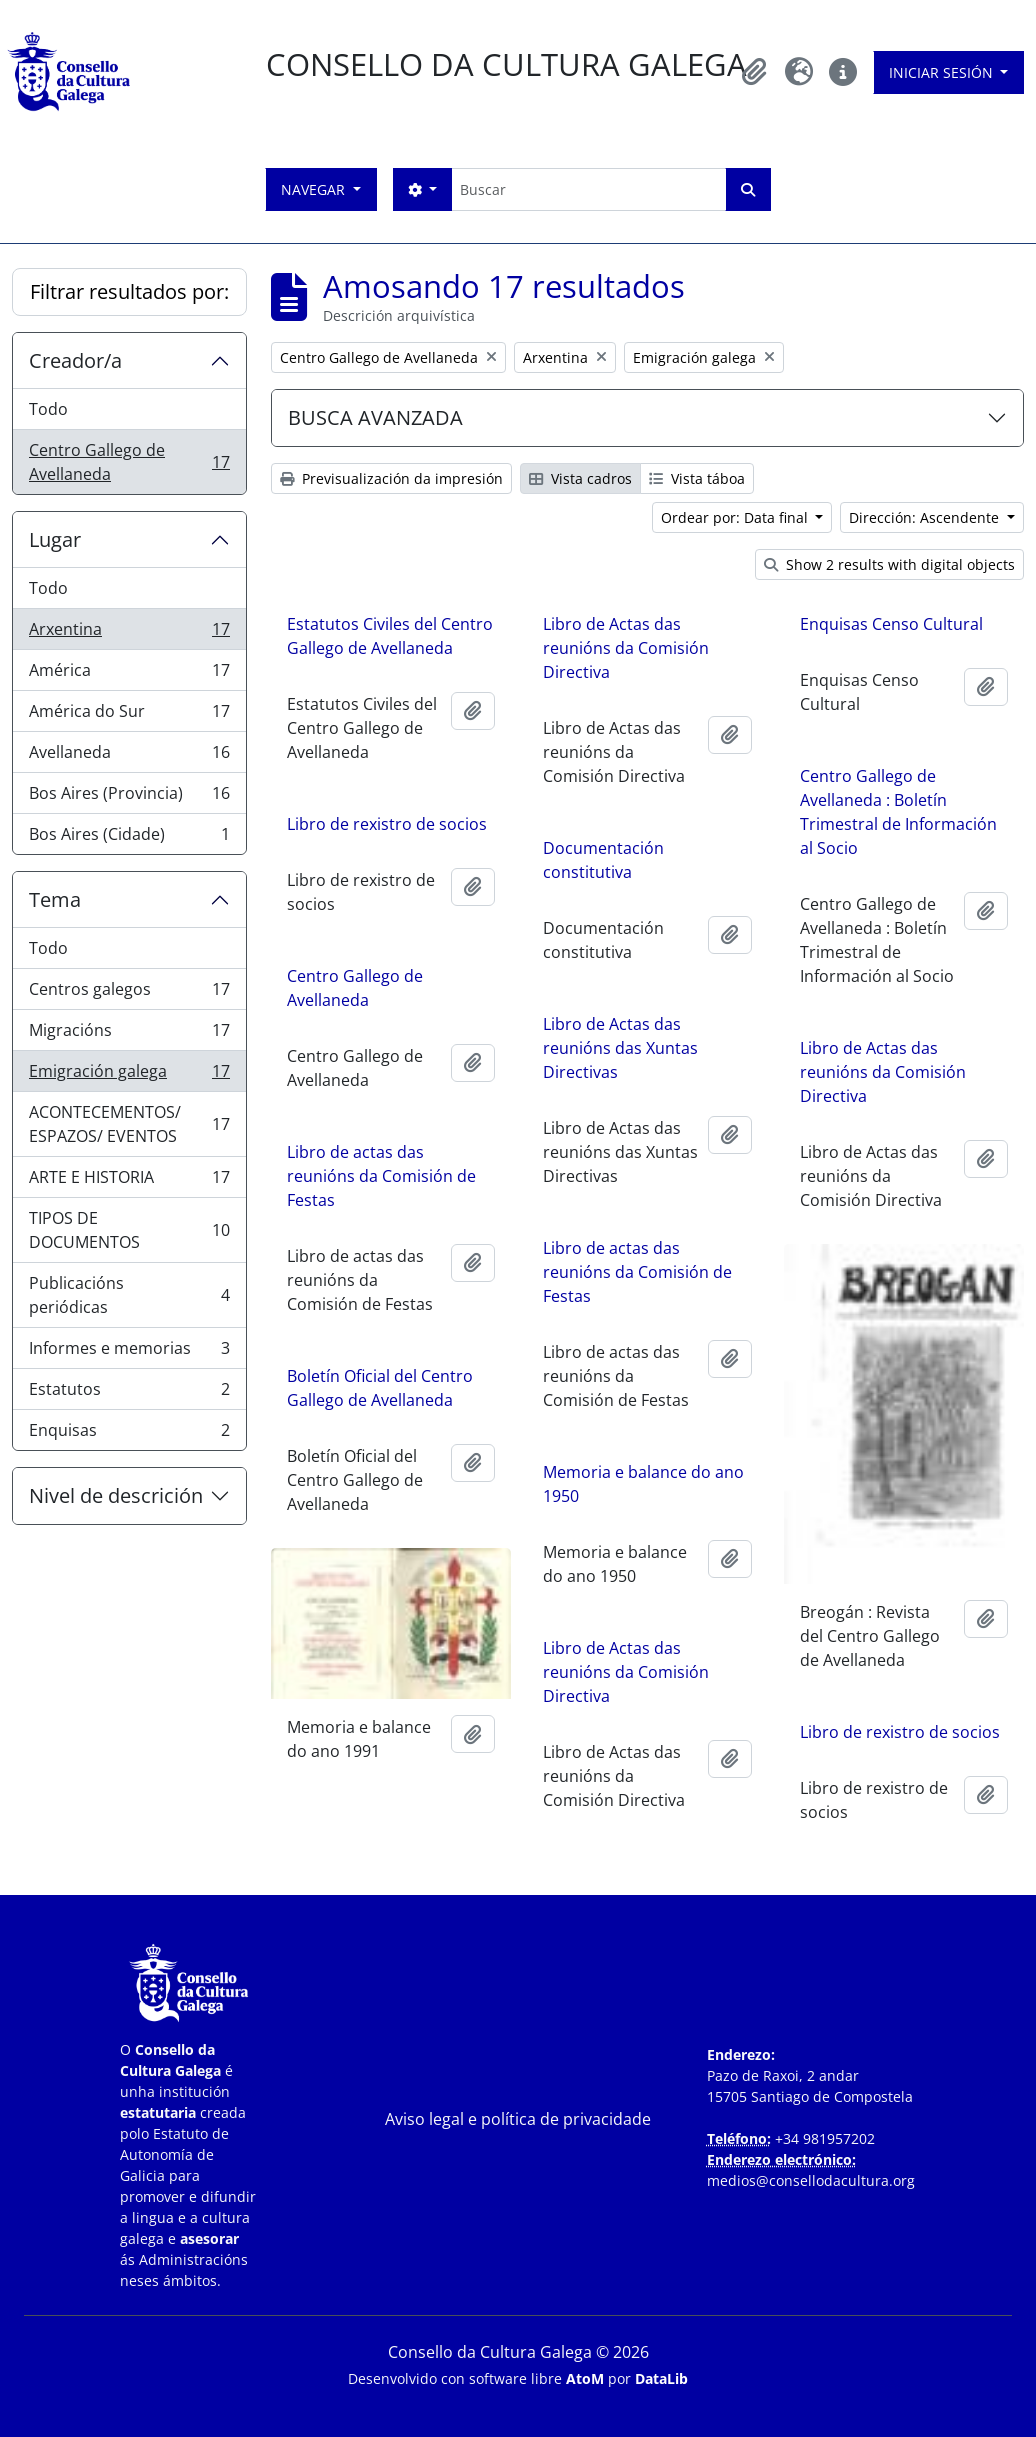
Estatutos (129, 1393)
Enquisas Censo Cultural (891, 624)
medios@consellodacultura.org (811, 2180)
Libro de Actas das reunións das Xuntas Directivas (620, 1048)
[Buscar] (588, 189)
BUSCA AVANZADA (375, 417)
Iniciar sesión (943, 72)
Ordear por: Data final (736, 517)
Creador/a (75, 360)
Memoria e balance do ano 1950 (643, 1484)
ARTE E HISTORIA (129, 1181)
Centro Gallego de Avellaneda (129, 462)
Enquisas (129, 1434)
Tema (55, 899)
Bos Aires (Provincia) (129, 797)
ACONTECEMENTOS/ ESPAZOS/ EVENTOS (129, 1124)
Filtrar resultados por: (129, 291)
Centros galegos (129, 993)
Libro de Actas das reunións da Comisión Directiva (626, 648)
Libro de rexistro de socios (387, 836)
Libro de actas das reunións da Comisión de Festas (381, 1188)
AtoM (585, 2378)
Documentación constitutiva (603, 860)
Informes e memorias (129, 1352)
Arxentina (129, 633)
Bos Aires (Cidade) (129, 838)
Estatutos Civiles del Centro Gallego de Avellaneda (390, 636)
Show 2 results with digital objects (889, 564)
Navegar (315, 189)
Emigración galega (129, 1075)
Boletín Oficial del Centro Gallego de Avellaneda (380, 1400)
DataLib (661, 2378)
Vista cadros (580, 478)
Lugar (55, 539)
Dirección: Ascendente (926, 517)
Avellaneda (129, 756)
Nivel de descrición (116, 1495)
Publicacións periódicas (129, 1295)
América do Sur (129, 715)
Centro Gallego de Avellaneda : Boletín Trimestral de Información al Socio (898, 812)
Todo (48, 409)
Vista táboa (697, 478)
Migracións (129, 1034)
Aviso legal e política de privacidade (518, 2119)
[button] (755, 72)
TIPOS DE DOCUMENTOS (129, 1230)
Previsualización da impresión (391, 478)
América (129, 674)
